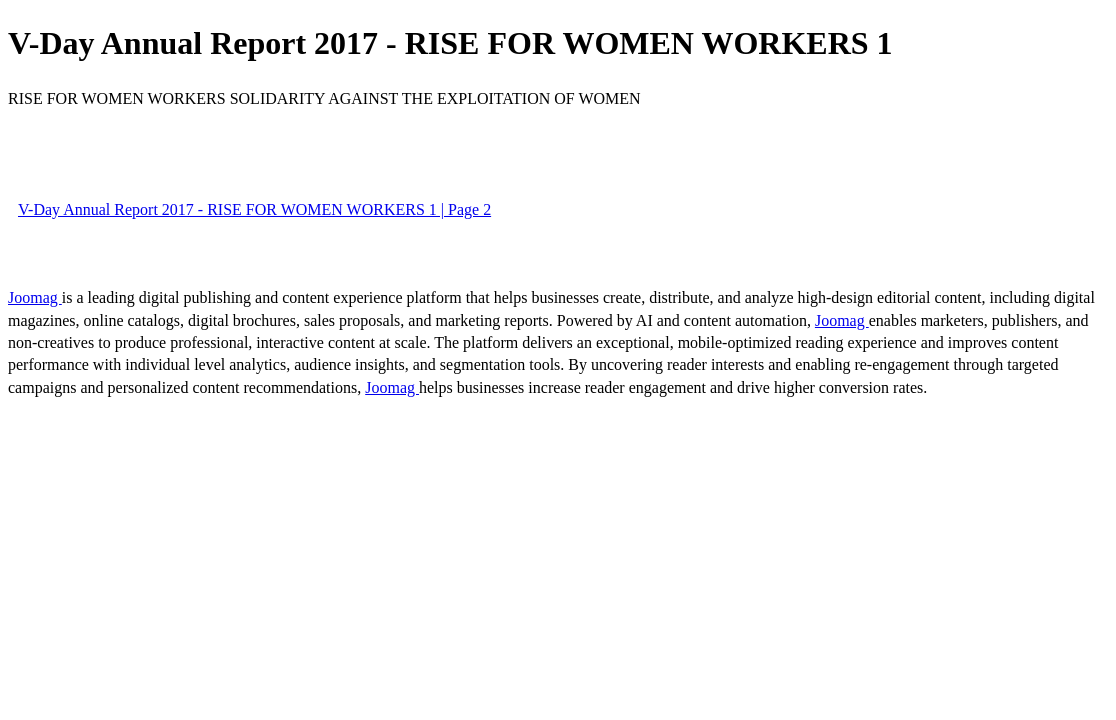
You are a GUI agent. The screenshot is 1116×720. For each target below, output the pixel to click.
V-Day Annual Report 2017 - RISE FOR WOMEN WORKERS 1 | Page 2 (254, 209)
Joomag (35, 297)
